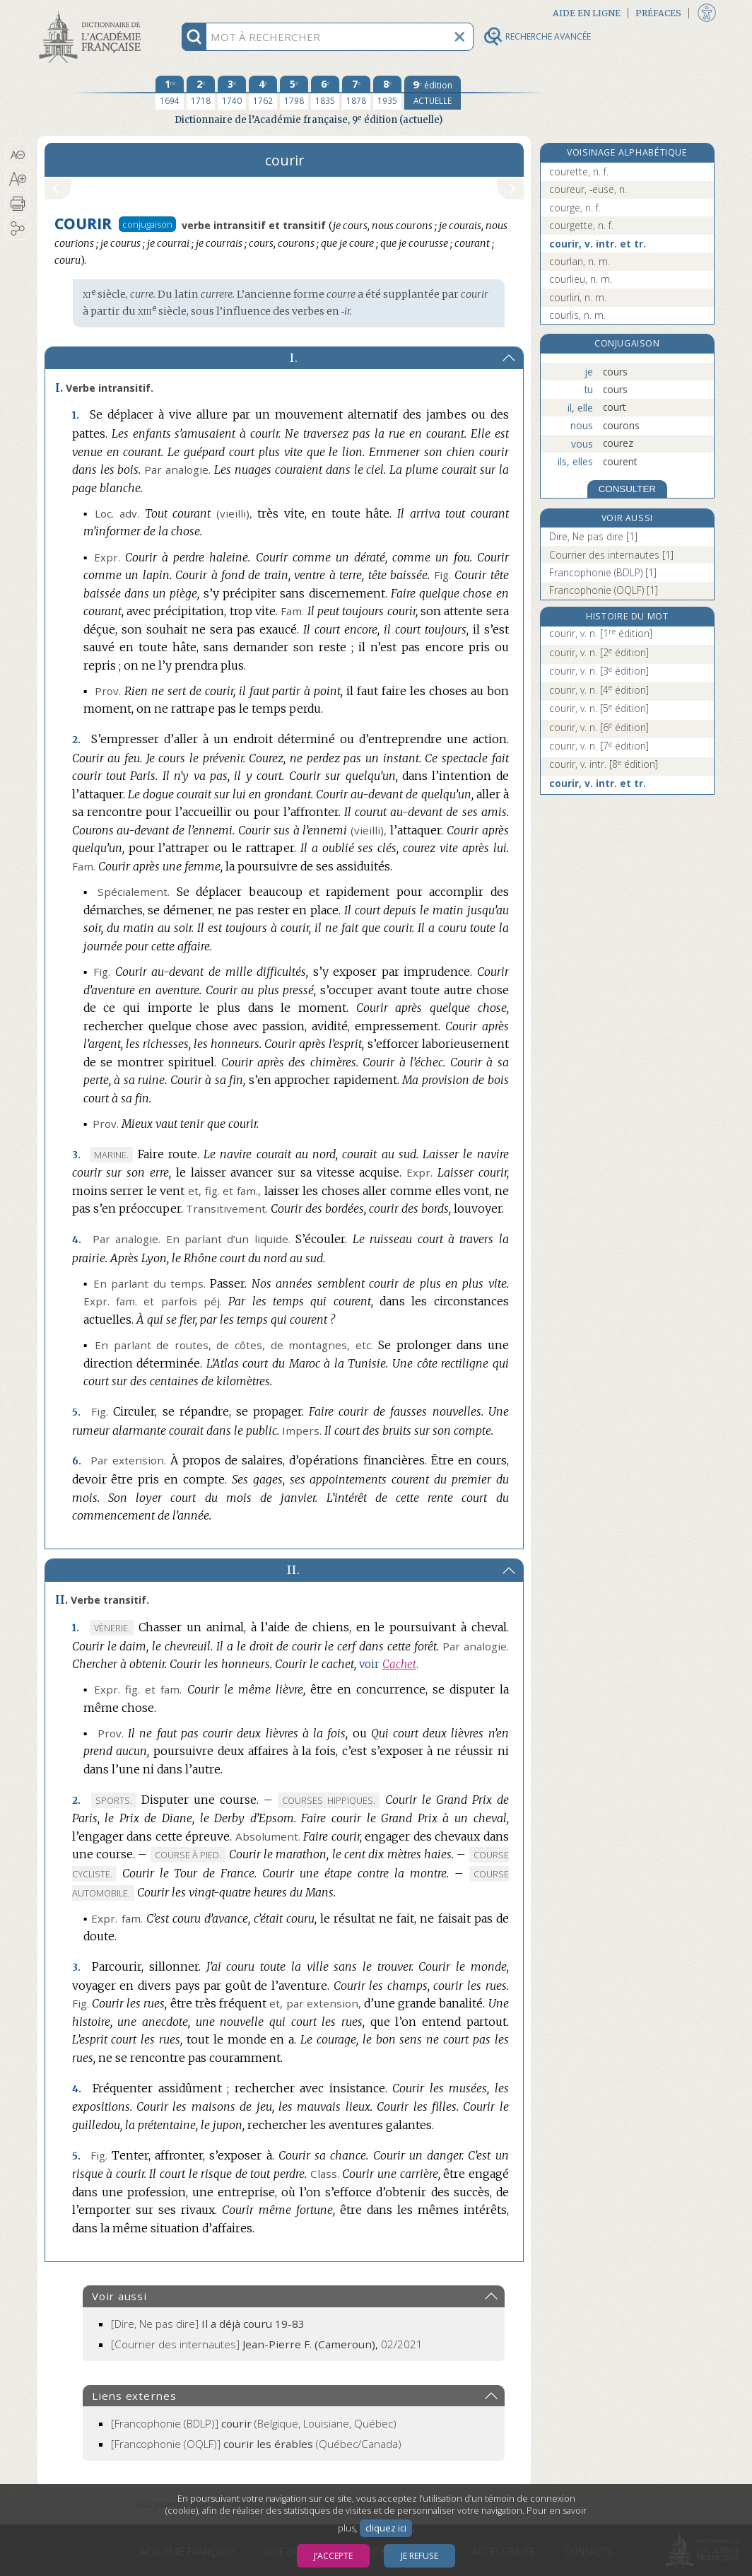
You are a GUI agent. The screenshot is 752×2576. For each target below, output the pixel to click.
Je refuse (419, 2556)
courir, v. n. (600, 633)
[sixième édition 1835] (325, 93)
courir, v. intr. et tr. (597, 243)
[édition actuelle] (432, 93)
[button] (17, 155)
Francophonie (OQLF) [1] (603, 590)
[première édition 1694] (169, 93)
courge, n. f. (575, 207)
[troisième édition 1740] (232, 93)
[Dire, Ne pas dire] (208, 2323)
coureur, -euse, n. (588, 189)
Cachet (399, 1664)
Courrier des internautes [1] (611, 554)
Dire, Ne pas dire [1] (593, 536)
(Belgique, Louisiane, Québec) (253, 2423)
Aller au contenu (93, 12)
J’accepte (333, 2556)
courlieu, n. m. (580, 279)
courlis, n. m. (577, 315)
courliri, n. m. (577, 297)
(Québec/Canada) (256, 2444)
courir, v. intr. (603, 764)
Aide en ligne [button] (587, 13)
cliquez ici (385, 2528)
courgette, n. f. (581, 225)
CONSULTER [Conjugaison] (627, 489)
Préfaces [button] (658, 13)
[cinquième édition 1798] (294, 93)
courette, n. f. (579, 171)
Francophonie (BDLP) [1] (603, 572)
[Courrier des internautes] (267, 2344)
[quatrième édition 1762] (263, 93)
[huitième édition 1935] (387, 93)
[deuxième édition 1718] (201, 93)
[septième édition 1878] (356, 93)
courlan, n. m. (579, 261)
